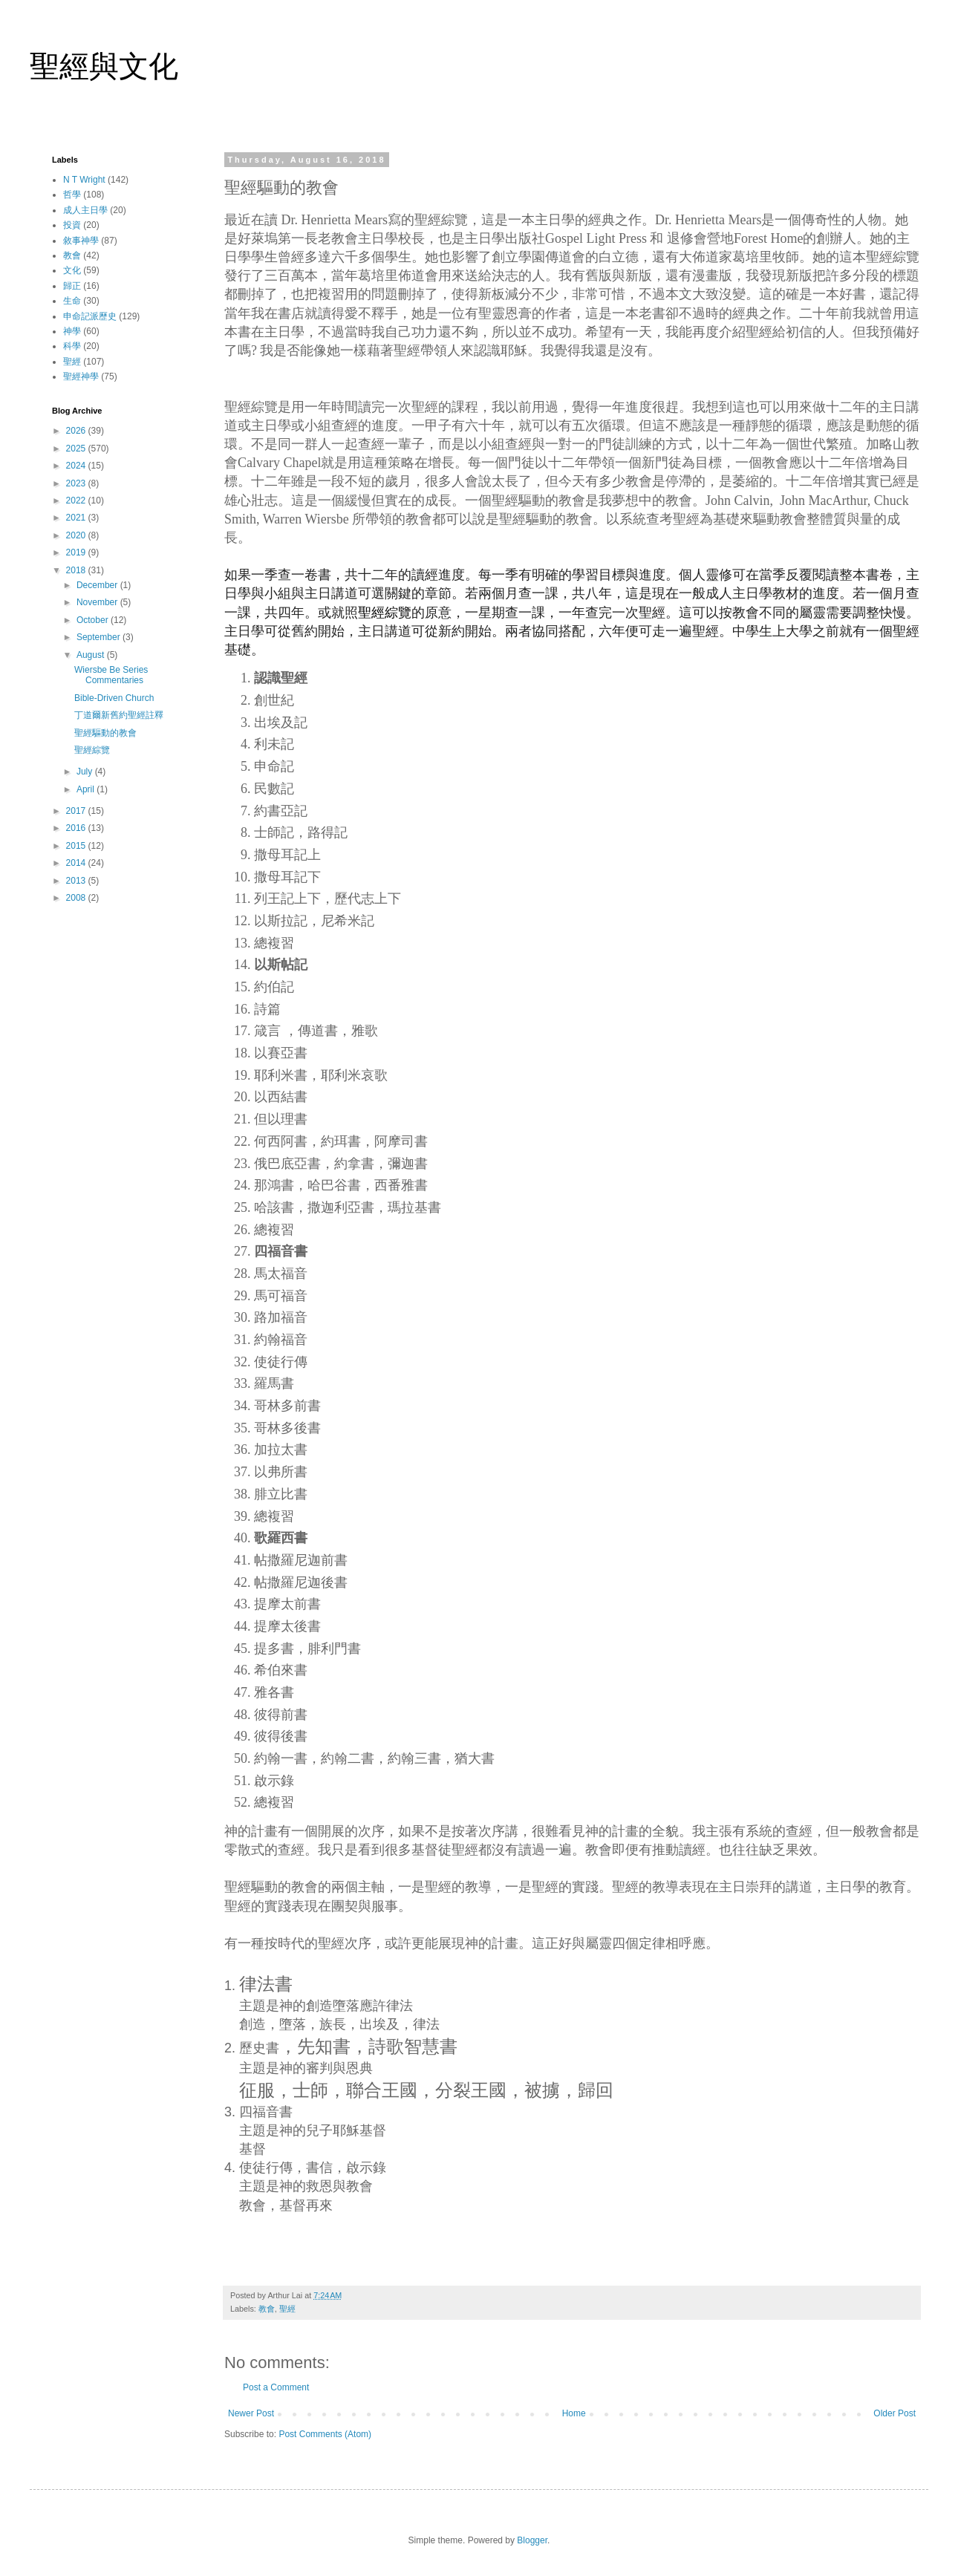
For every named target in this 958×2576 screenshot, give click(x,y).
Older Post (894, 2413)
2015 (77, 846)
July (85, 771)
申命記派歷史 (90, 316)
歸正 (72, 286)
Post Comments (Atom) (324, 2434)
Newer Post (251, 2413)
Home (574, 2413)
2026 (77, 430)
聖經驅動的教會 (105, 733)
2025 (77, 448)
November (98, 602)
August (91, 655)
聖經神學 (81, 376)
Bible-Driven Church (114, 698)
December (98, 585)
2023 (77, 483)
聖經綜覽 (92, 750)
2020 (77, 535)
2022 (77, 500)
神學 (72, 331)
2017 (77, 811)
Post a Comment (276, 2387)
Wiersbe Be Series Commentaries (111, 675)
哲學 (72, 194)
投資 (72, 225)
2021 (77, 517)
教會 (266, 2308)
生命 (72, 301)
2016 (77, 828)
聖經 (287, 2308)
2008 (77, 898)
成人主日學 (85, 210)
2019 (77, 552)
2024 (77, 465)
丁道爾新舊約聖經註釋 (118, 715)
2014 (77, 863)
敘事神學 (81, 240)
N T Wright (84, 180)
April (86, 789)
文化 (72, 270)
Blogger (532, 2540)
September (99, 637)
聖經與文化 (104, 66)
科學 (72, 346)
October (93, 620)
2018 (77, 570)
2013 (77, 880)
